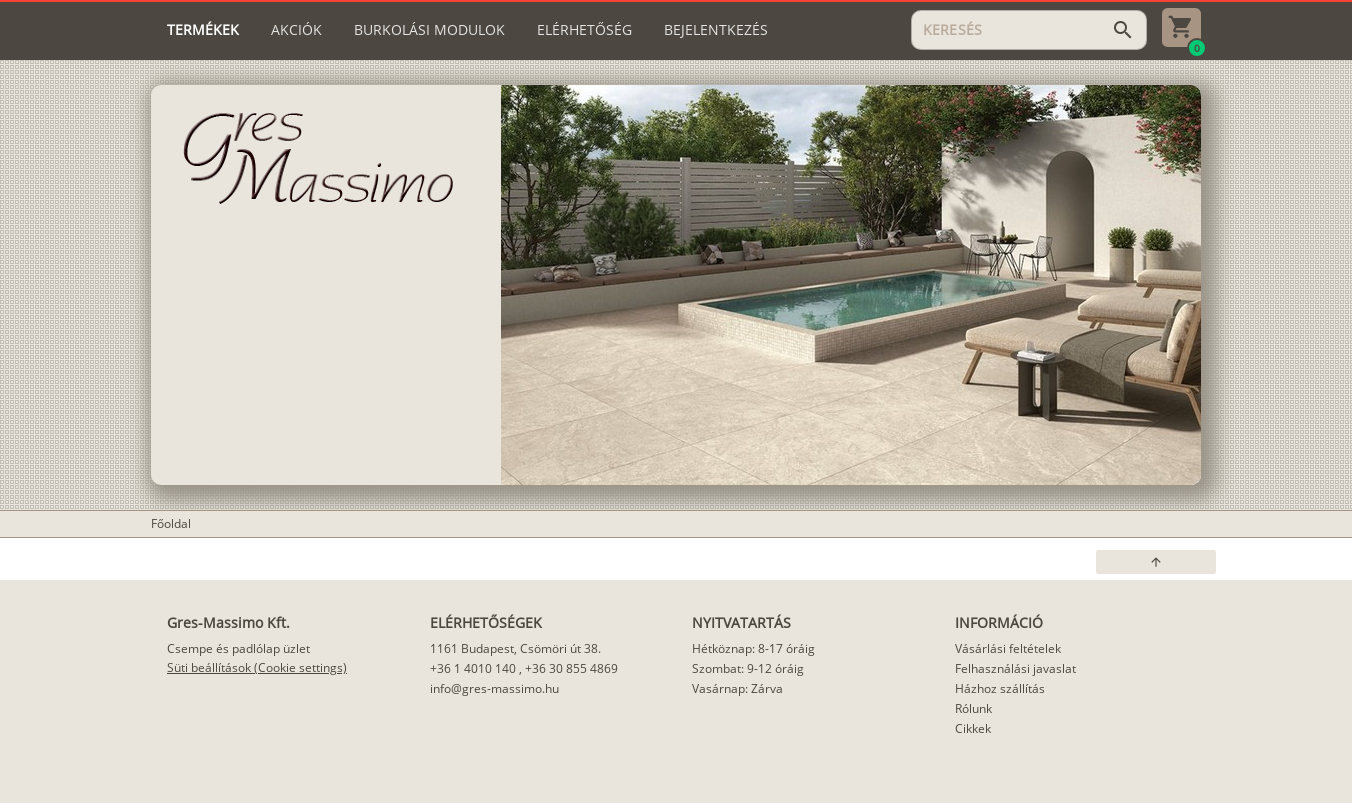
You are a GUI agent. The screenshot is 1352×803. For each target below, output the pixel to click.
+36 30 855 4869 (571, 668)
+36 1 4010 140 (473, 668)
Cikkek (973, 728)
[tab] (203, 30)
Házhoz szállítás (1000, 688)
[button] (1156, 562)
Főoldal (171, 523)
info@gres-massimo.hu (494, 688)
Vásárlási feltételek (1008, 648)
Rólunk (973, 708)
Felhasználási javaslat (1015, 668)
